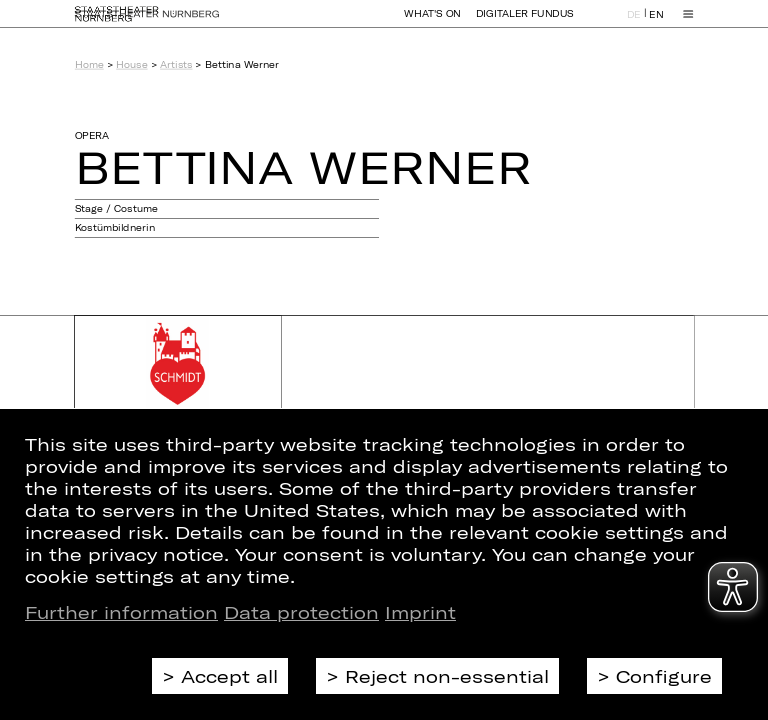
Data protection (301, 612)
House (131, 64)
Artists (176, 64)
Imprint (420, 612)
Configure (664, 676)
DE (634, 23)
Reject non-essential (447, 676)
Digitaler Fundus (525, 22)
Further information (121, 612)
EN (656, 23)
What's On (432, 22)
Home (89, 64)
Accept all (229, 676)
